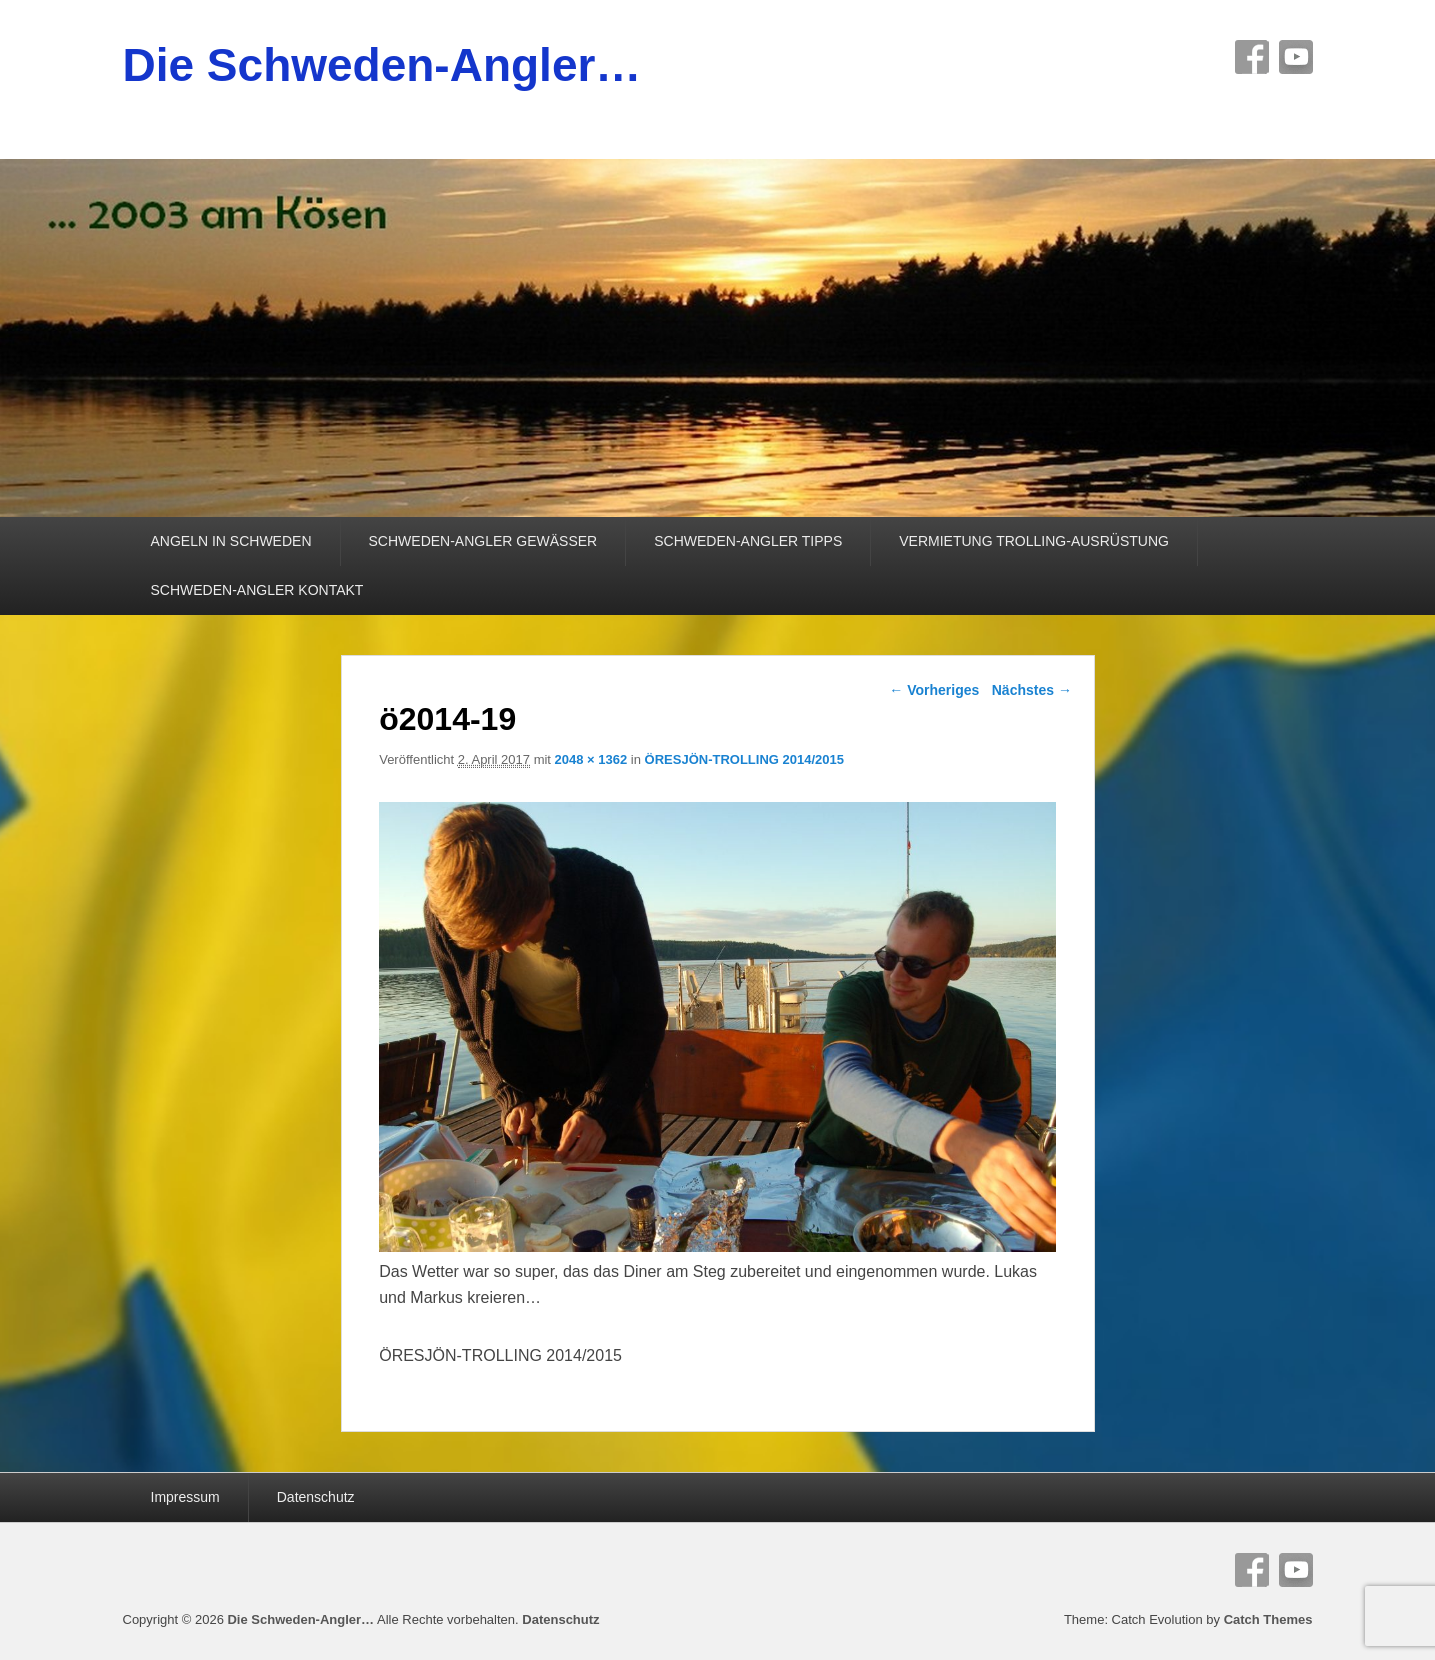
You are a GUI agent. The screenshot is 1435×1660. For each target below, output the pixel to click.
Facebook (1252, 57)
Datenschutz (316, 1497)
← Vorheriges (934, 690)
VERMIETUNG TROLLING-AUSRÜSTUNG (1034, 541)
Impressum (185, 1497)
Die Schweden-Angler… (382, 65)
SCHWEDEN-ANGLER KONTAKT (257, 590)
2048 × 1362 (591, 759)
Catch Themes (1268, 1619)
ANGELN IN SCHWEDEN (231, 541)
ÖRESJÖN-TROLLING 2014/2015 (744, 759)
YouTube (1296, 57)
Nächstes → (1032, 690)
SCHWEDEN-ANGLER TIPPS (748, 541)
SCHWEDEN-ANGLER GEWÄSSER (483, 541)
